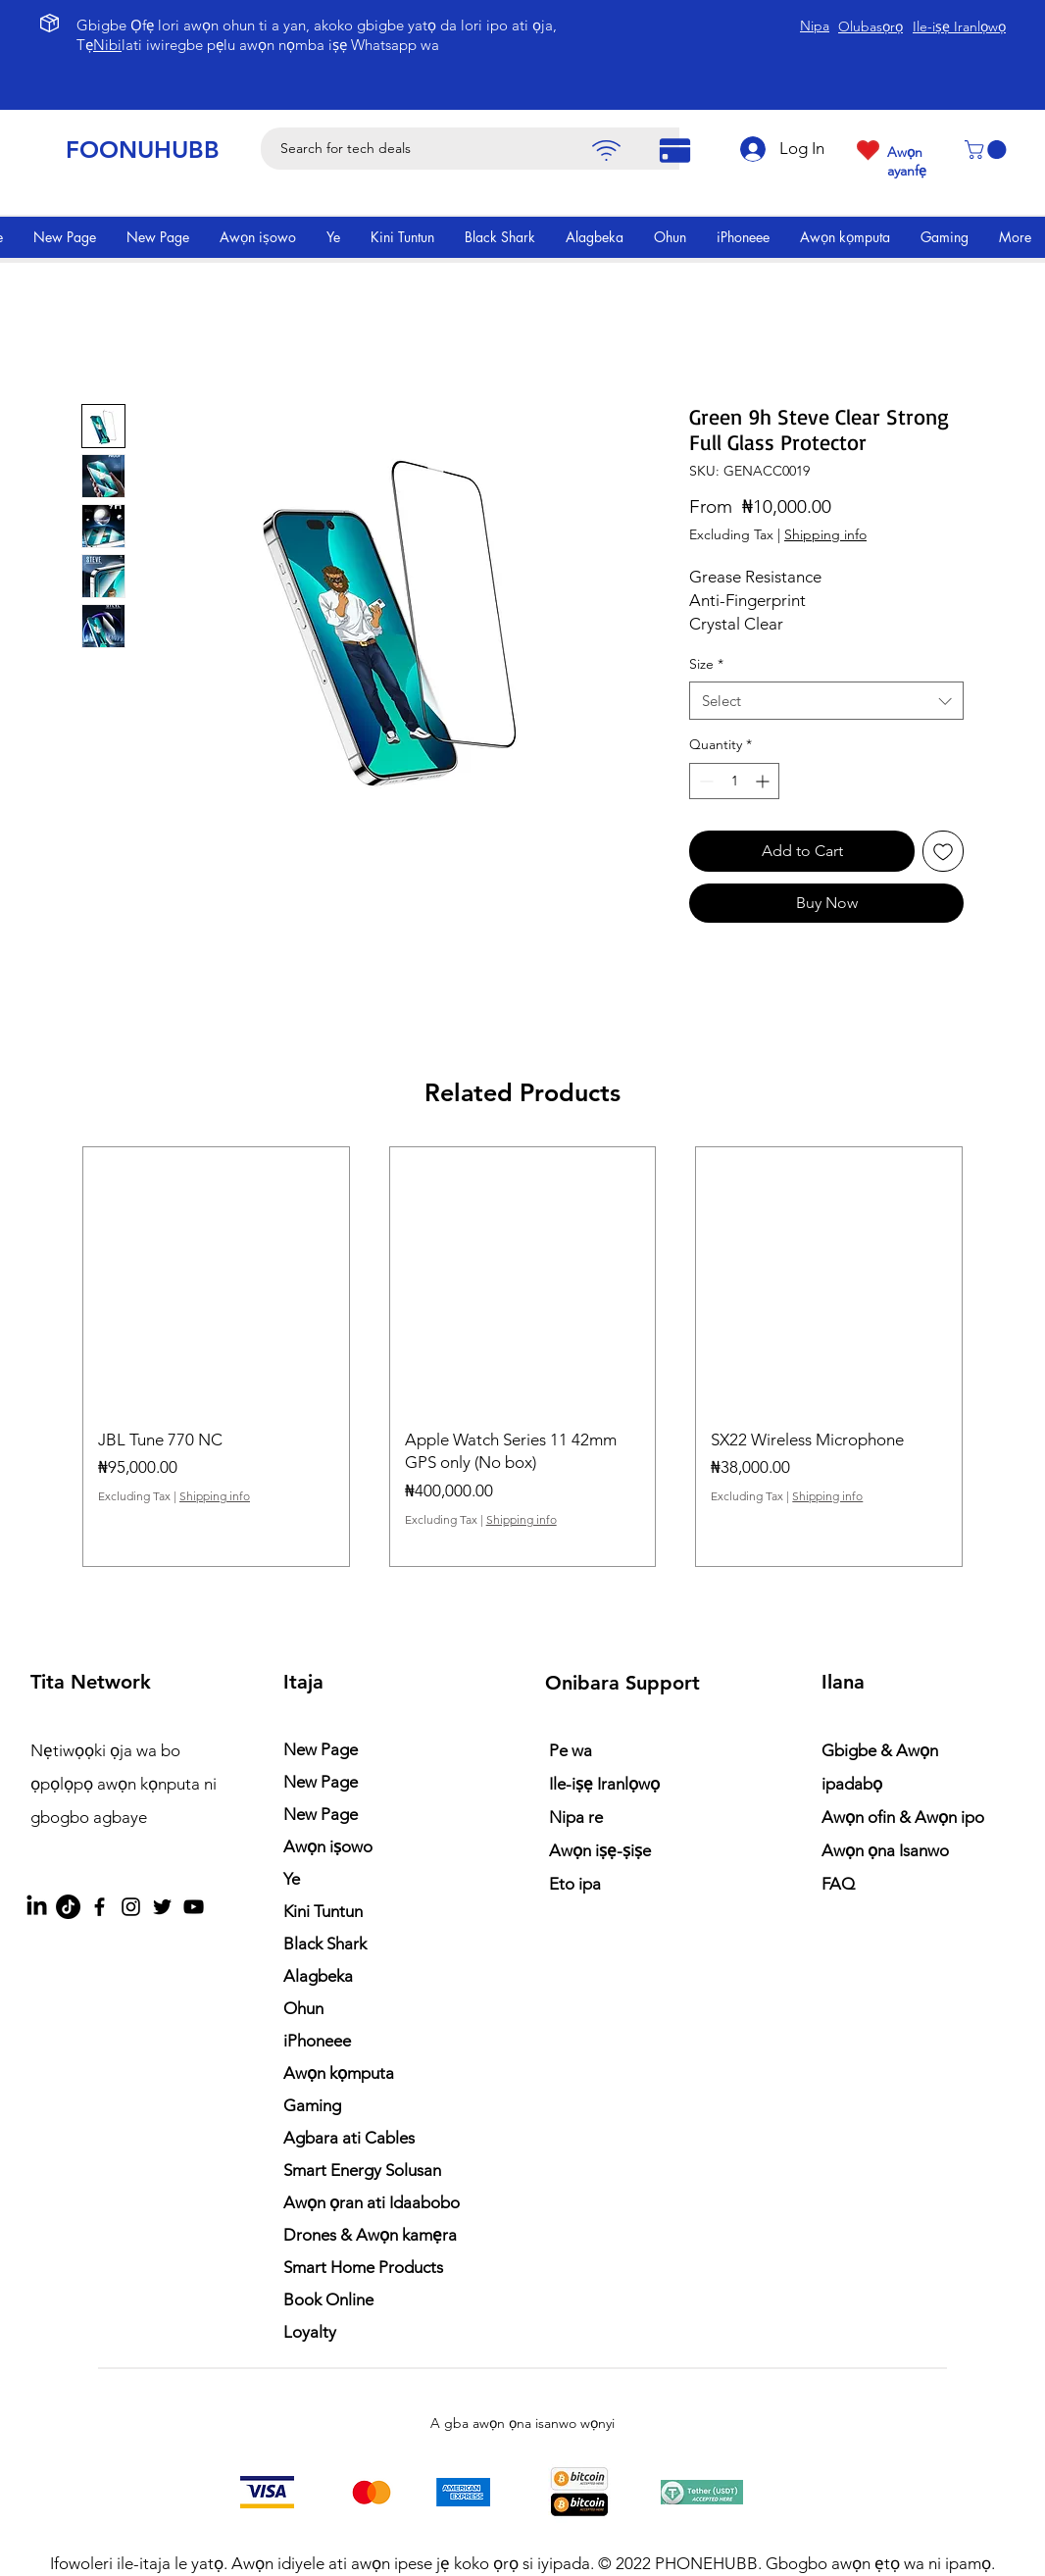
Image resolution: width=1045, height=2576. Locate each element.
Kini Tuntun (323, 1911)
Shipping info (825, 534)
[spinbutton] (734, 781)
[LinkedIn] (37, 1906)
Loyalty (309, 2332)
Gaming (312, 2105)
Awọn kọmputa (338, 2073)
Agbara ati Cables (349, 2137)
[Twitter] (162, 1906)
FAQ (838, 1884)
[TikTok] (68, 1906)
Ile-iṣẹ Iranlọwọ (604, 1783)
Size (706, 664)
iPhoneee (317, 2040)
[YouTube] (193, 1906)
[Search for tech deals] (479, 148)
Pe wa (570, 1750)
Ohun (303, 2008)
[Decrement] (704, 781)
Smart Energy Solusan (362, 2170)
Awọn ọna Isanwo (887, 1850)
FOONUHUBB (143, 149)
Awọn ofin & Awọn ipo (902, 1817)
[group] (522, 1356)
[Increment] (764, 781)
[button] (988, 149)
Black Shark (325, 1943)
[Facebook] (99, 1906)
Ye (291, 1879)
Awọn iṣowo (328, 1846)
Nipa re (576, 1817)
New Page (320, 1749)
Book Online (328, 2299)
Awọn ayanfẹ (906, 161)
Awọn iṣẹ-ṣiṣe (600, 1850)
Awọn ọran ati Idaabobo (371, 2202)
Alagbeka (318, 1976)
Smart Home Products (363, 2267)
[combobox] (826, 701)
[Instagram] (131, 1906)
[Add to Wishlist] (943, 851)
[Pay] (606, 150)
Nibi (107, 44)
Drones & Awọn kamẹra (370, 2235)
